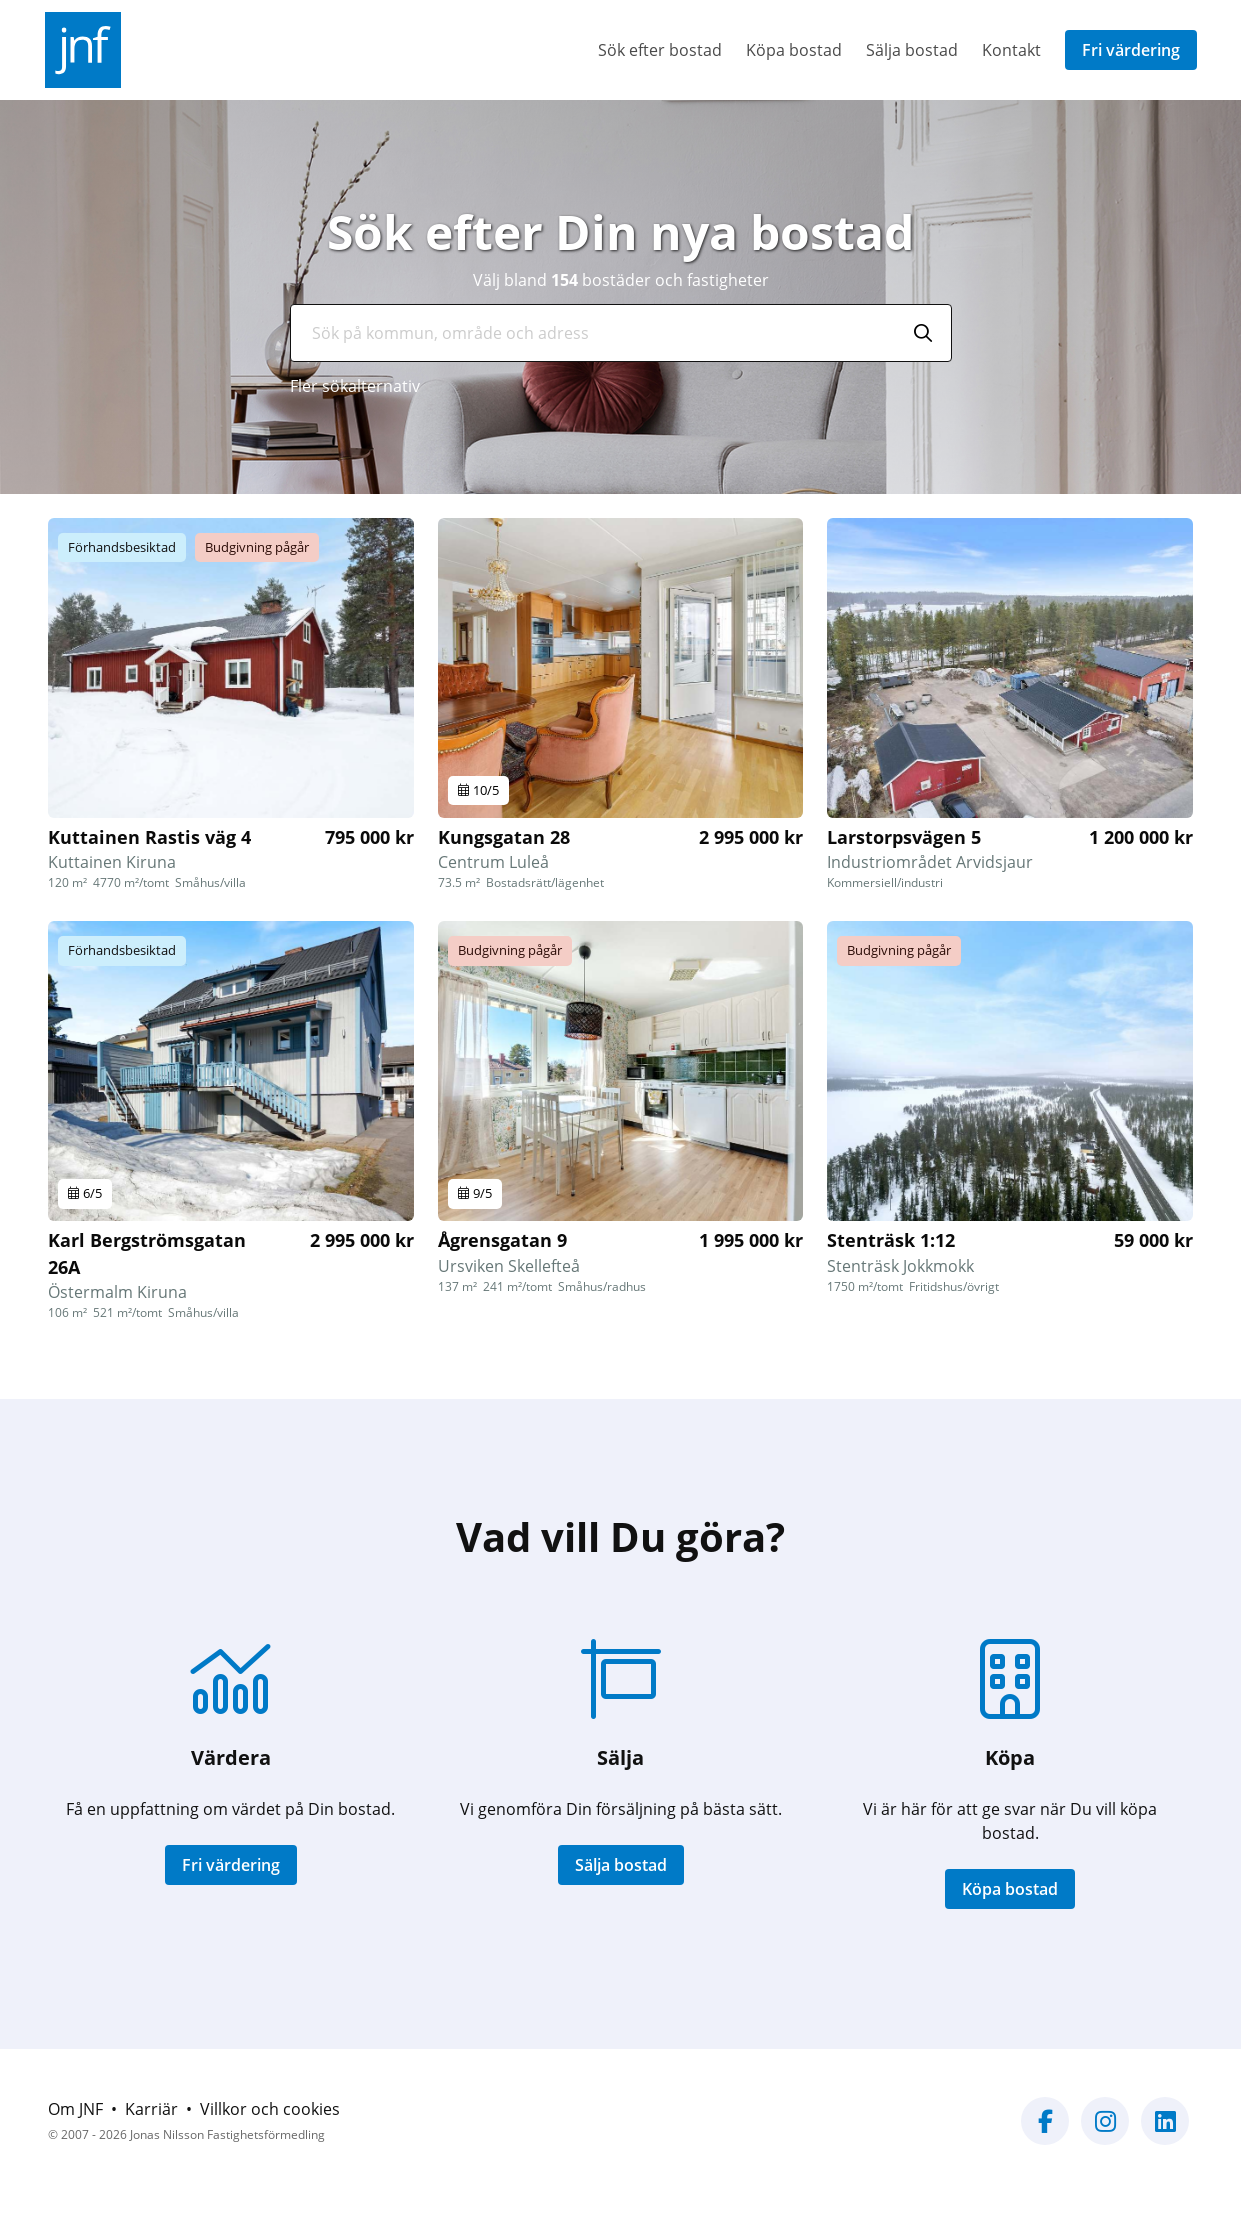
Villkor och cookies (270, 2109)
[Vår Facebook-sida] (1045, 2133)
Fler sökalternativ (355, 386)
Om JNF (75, 2109)
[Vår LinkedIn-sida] (1165, 2133)
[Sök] (923, 333)
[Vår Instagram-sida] (1105, 2133)
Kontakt (1011, 50)
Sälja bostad (912, 50)
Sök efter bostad (660, 50)
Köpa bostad (794, 50)
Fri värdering (1131, 50)
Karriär (151, 2109)
